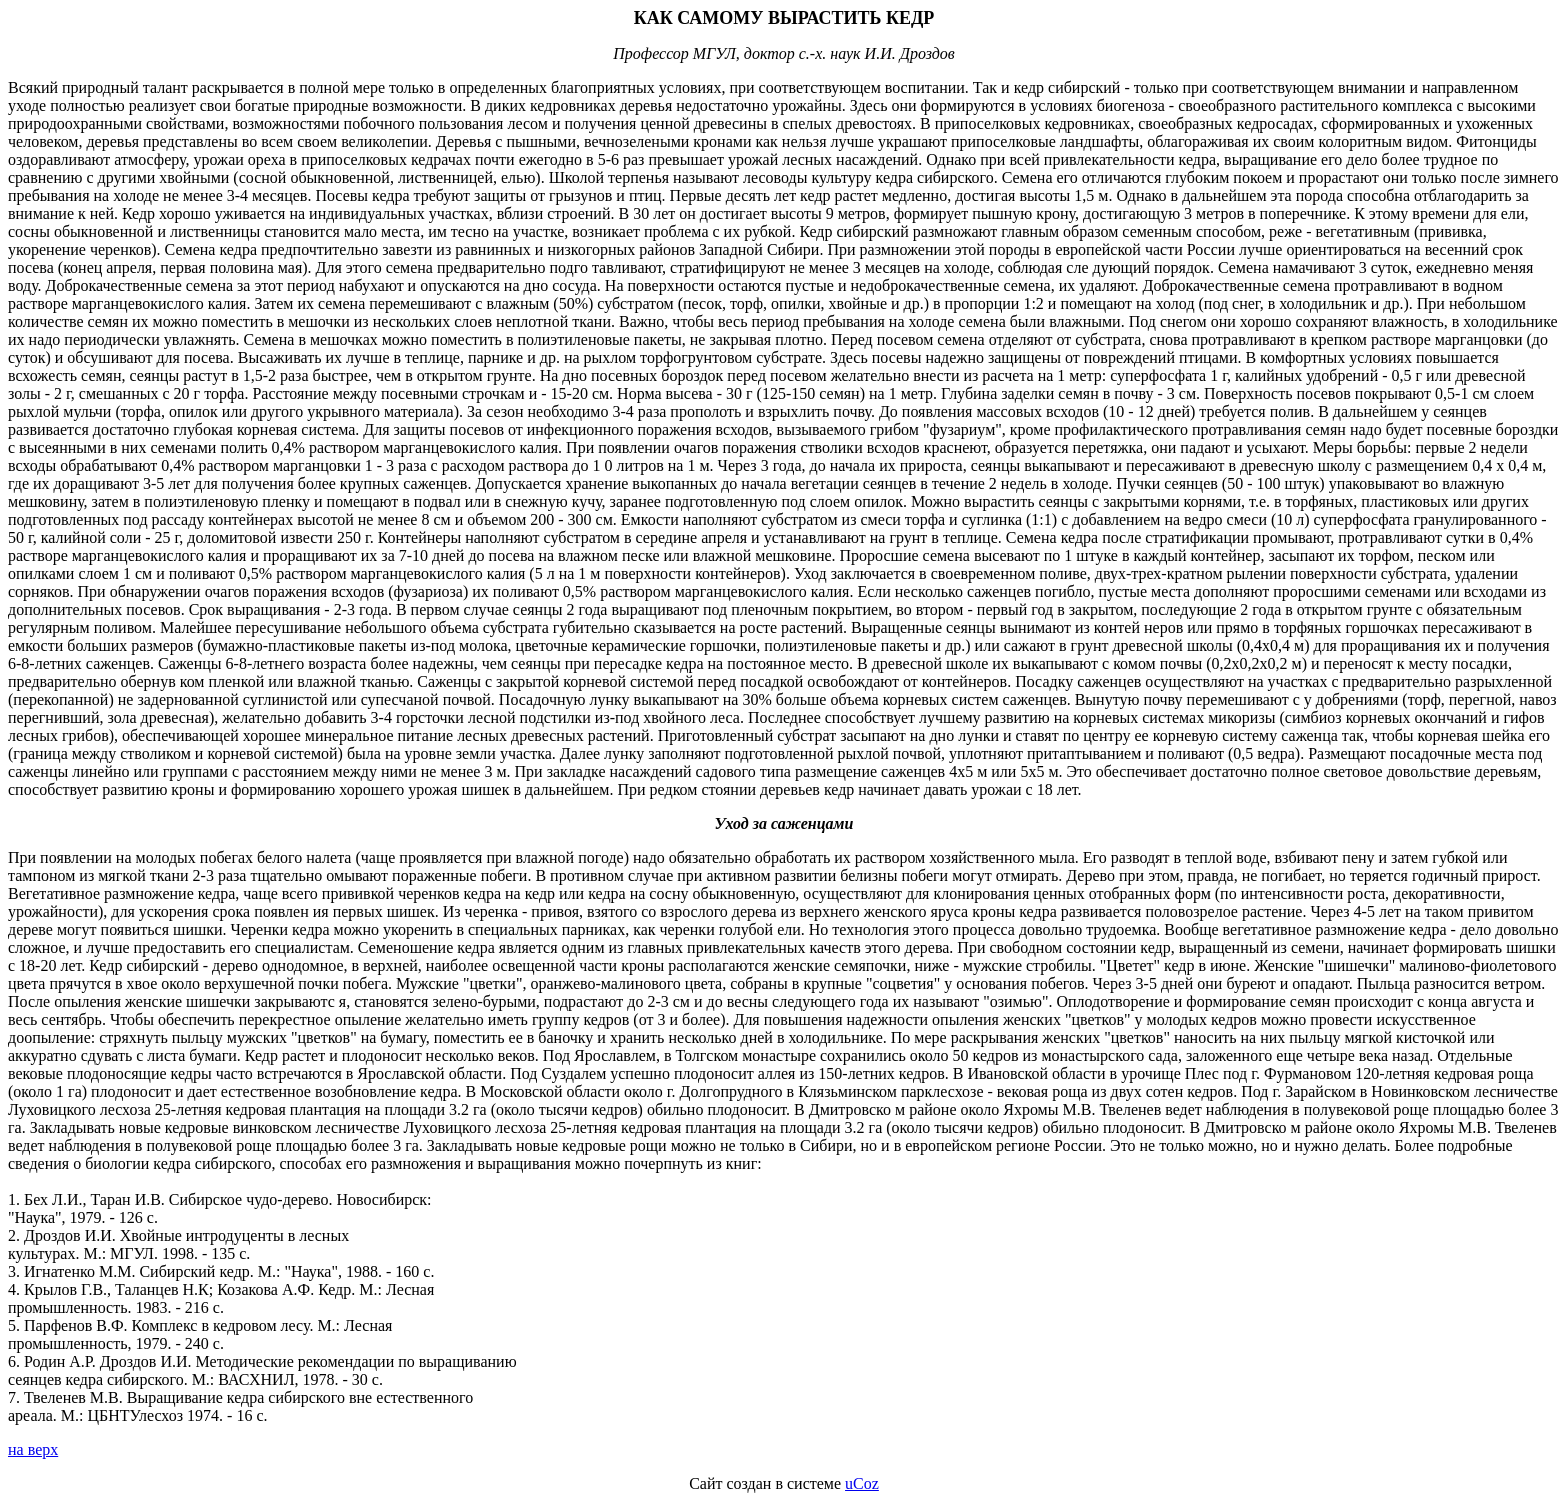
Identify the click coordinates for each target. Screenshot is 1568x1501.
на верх (33, 1449)
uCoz (862, 1483)
